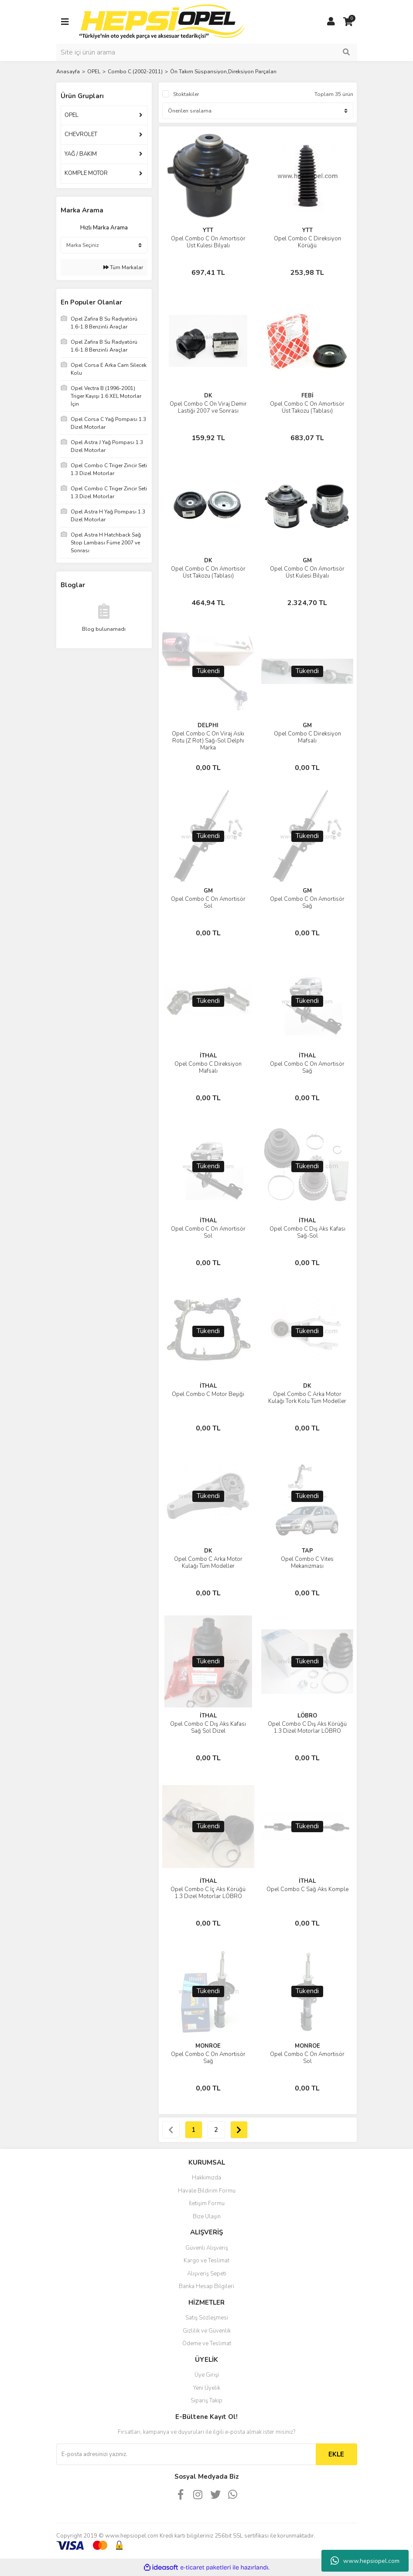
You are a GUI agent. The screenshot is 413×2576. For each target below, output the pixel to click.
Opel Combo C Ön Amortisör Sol (208, 902)
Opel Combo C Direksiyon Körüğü (307, 242)
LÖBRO (307, 1716)
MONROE (208, 2046)
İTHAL (208, 1056)
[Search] (206, 52)
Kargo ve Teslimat (206, 2261)
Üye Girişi (207, 2375)
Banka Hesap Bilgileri (206, 2286)
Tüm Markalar (123, 267)
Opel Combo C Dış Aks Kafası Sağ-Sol (307, 1232)
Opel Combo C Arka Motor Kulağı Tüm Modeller (208, 1562)
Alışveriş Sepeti (206, 2274)
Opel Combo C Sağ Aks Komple (307, 1889)
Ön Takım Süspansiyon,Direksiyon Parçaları (223, 71)
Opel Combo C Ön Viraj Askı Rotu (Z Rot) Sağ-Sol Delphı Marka (208, 741)
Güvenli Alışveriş (206, 2248)
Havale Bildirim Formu (207, 2191)
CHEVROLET (81, 134)
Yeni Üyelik (206, 2388)
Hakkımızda (206, 2178)
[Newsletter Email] (186, 2454)
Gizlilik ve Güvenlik (207, 2331)
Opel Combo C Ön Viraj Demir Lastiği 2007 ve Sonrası (208, 407)
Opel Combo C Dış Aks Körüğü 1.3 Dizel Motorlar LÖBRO (307, 1727)
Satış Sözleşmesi (206, 2318)
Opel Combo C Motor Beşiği (208, 1394)
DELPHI (208, 725)
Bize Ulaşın (207, 2216)
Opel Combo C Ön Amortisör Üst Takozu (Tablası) (307, 407)
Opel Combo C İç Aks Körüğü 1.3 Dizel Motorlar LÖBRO (208, 1892)
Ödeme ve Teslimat (206, 2343)
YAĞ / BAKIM (81, 154)
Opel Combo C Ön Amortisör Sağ (307, 902)
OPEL (72, 115)
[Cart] (348, 22)
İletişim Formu (207, 2203)
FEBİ (307, 396)
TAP (307, 1551)
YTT (208, 230)
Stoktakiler (186, 94)
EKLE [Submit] (336, 2454)
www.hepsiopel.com (365, 2561)
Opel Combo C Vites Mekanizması (307, 1562)
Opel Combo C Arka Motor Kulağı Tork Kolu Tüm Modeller (307, 1397)
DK (208, 396)
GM (307, 560)
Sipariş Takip (206, 2401)
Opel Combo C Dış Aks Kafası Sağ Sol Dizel (208, 1727)
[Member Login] (331, 21)
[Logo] (162, 21)
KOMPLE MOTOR (86, 173)
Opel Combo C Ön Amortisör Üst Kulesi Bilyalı (208, 242)
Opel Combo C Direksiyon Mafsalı (307, 737)
